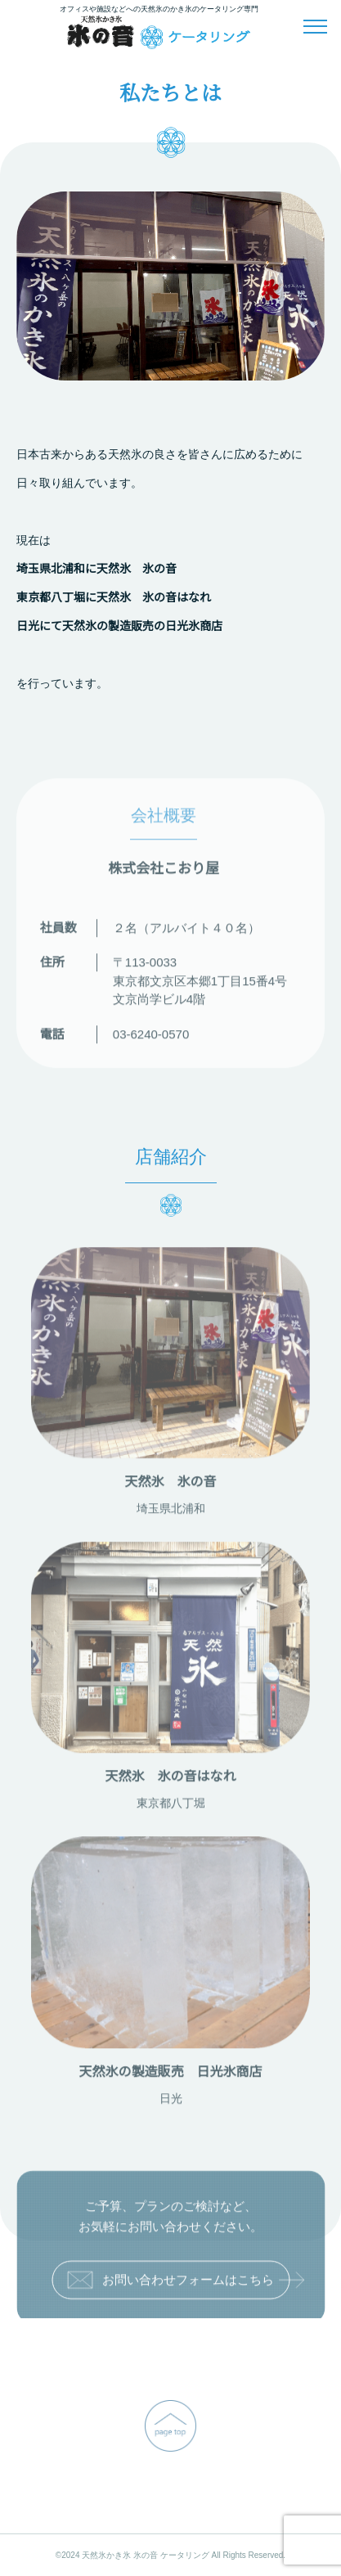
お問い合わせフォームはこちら (178, 2283)
